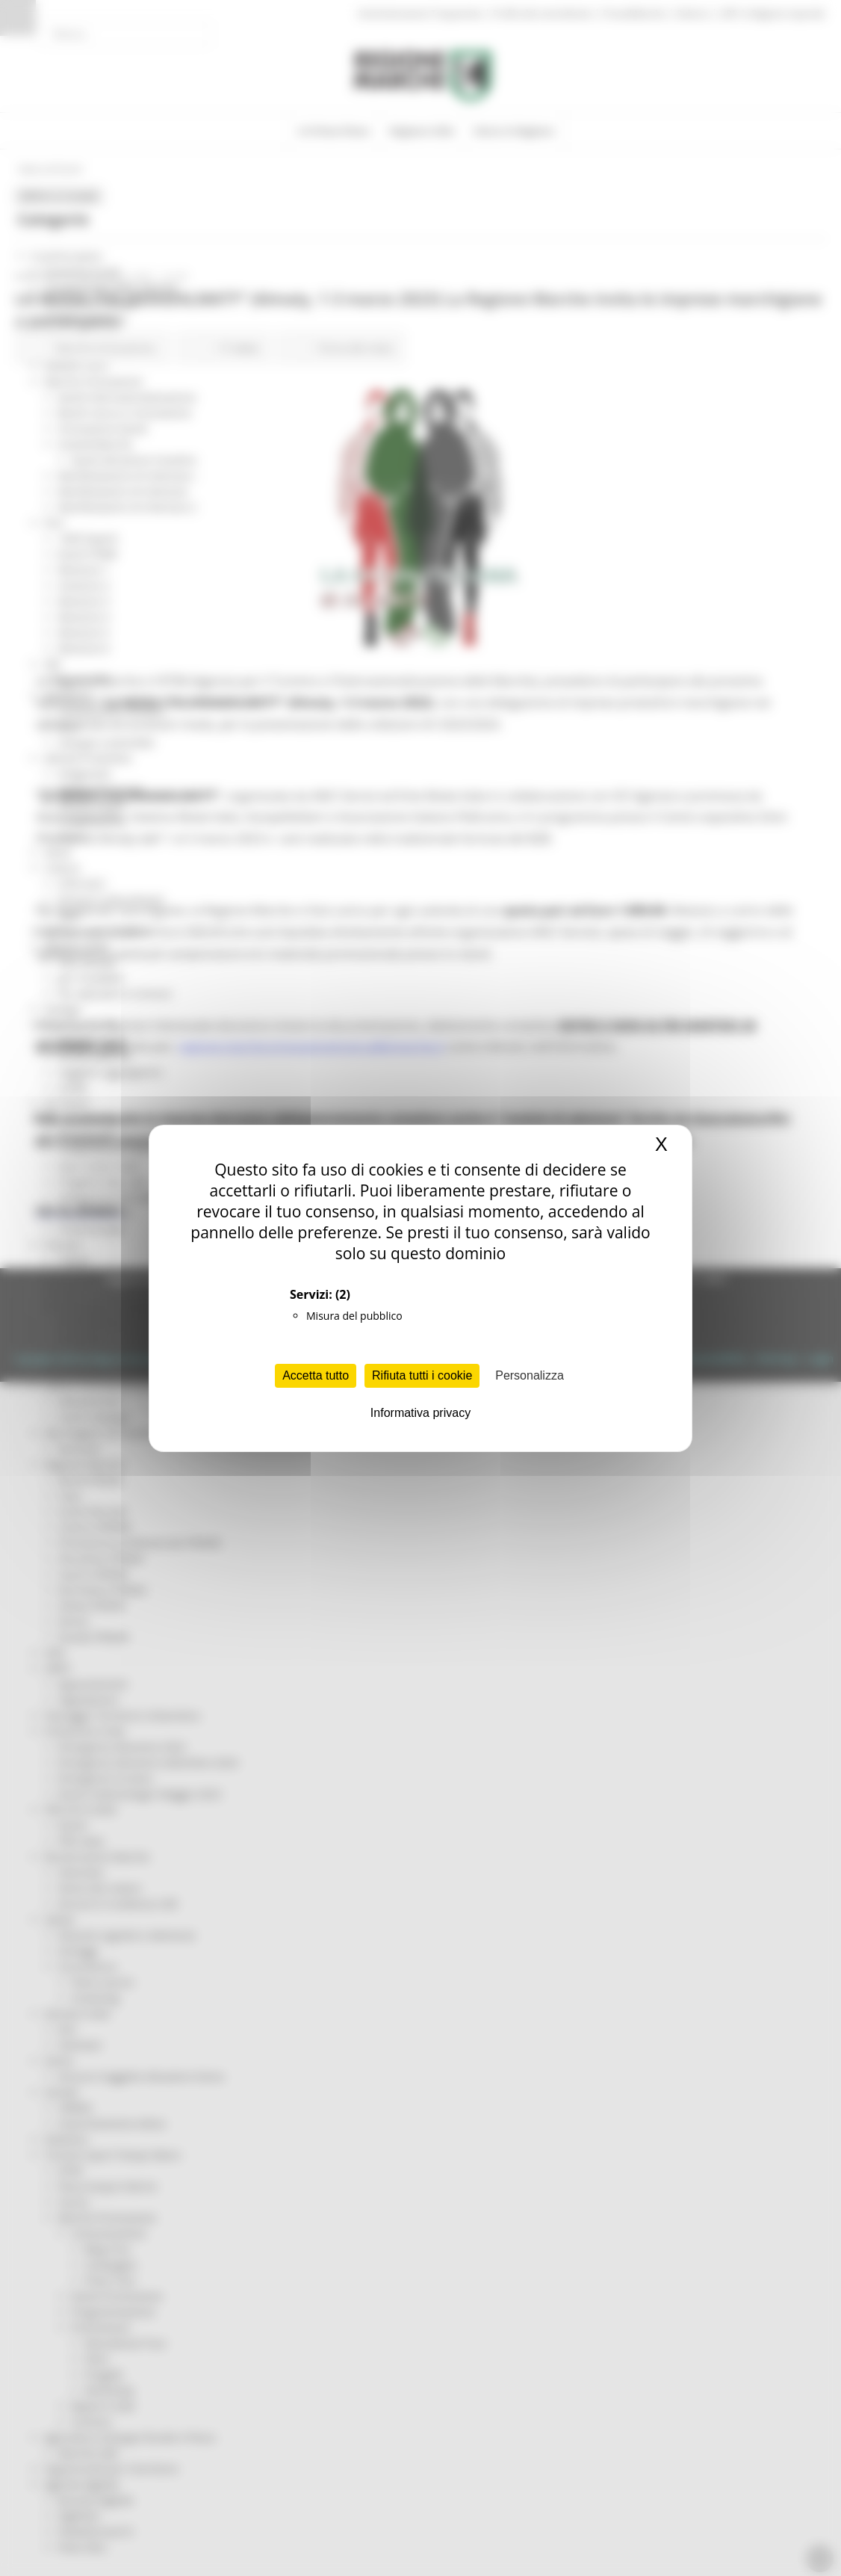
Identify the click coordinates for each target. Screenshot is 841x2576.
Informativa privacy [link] (420, 1412)
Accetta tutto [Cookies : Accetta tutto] (315, 1375)
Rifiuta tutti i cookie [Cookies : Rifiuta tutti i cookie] (422, 1375)
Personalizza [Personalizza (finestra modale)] (529, 1375)
